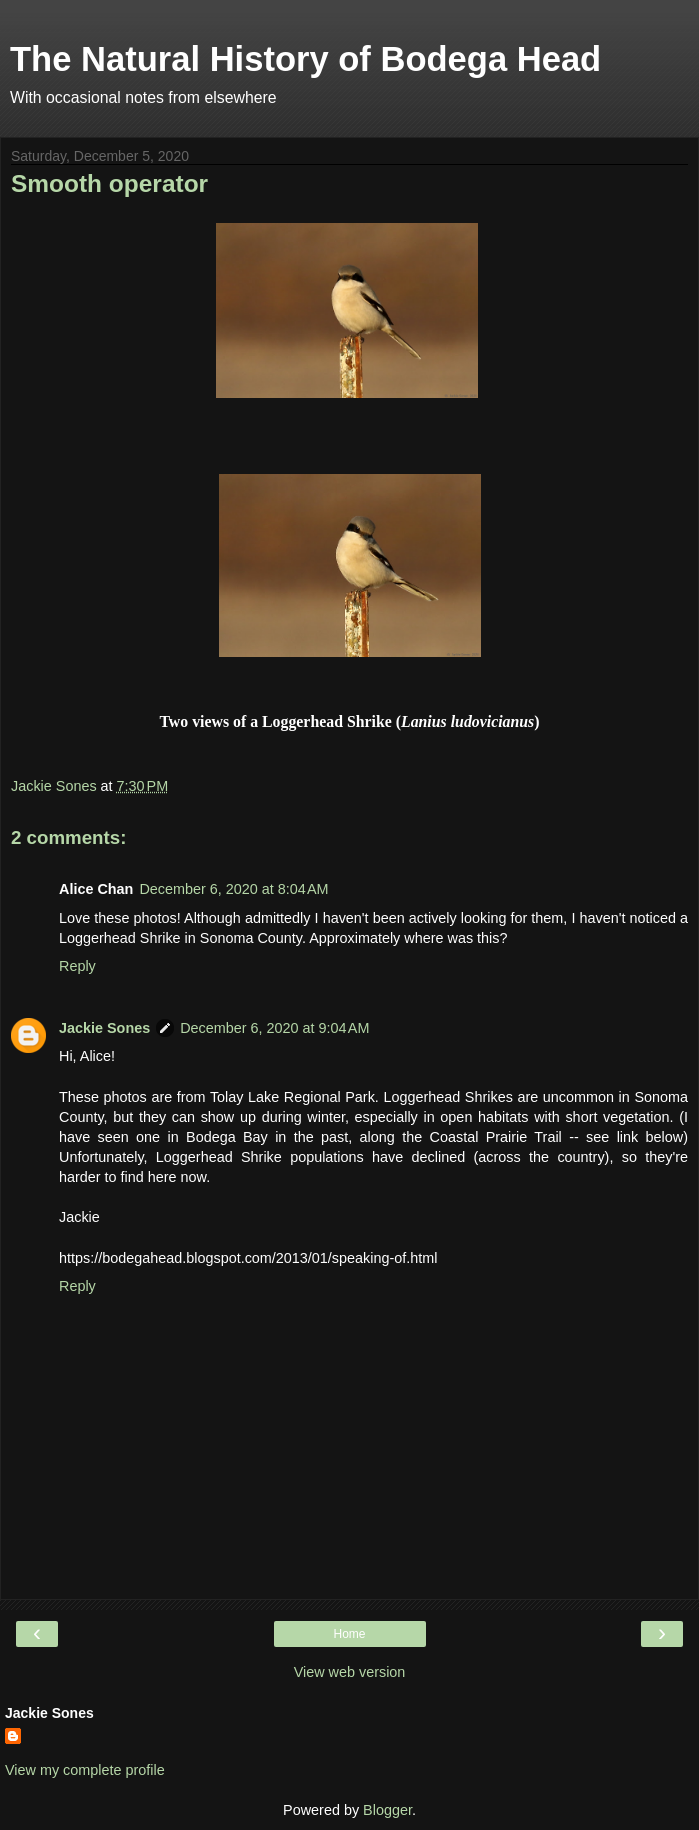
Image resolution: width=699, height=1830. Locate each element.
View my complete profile (85, 1770)
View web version (350, 1672)
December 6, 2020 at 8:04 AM (233, 889)
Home (349, 1634)
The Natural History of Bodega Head (305, 59)
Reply (77, 966)
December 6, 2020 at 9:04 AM (274, 1028)
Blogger (387, 1810)
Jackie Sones (104, 1028)
